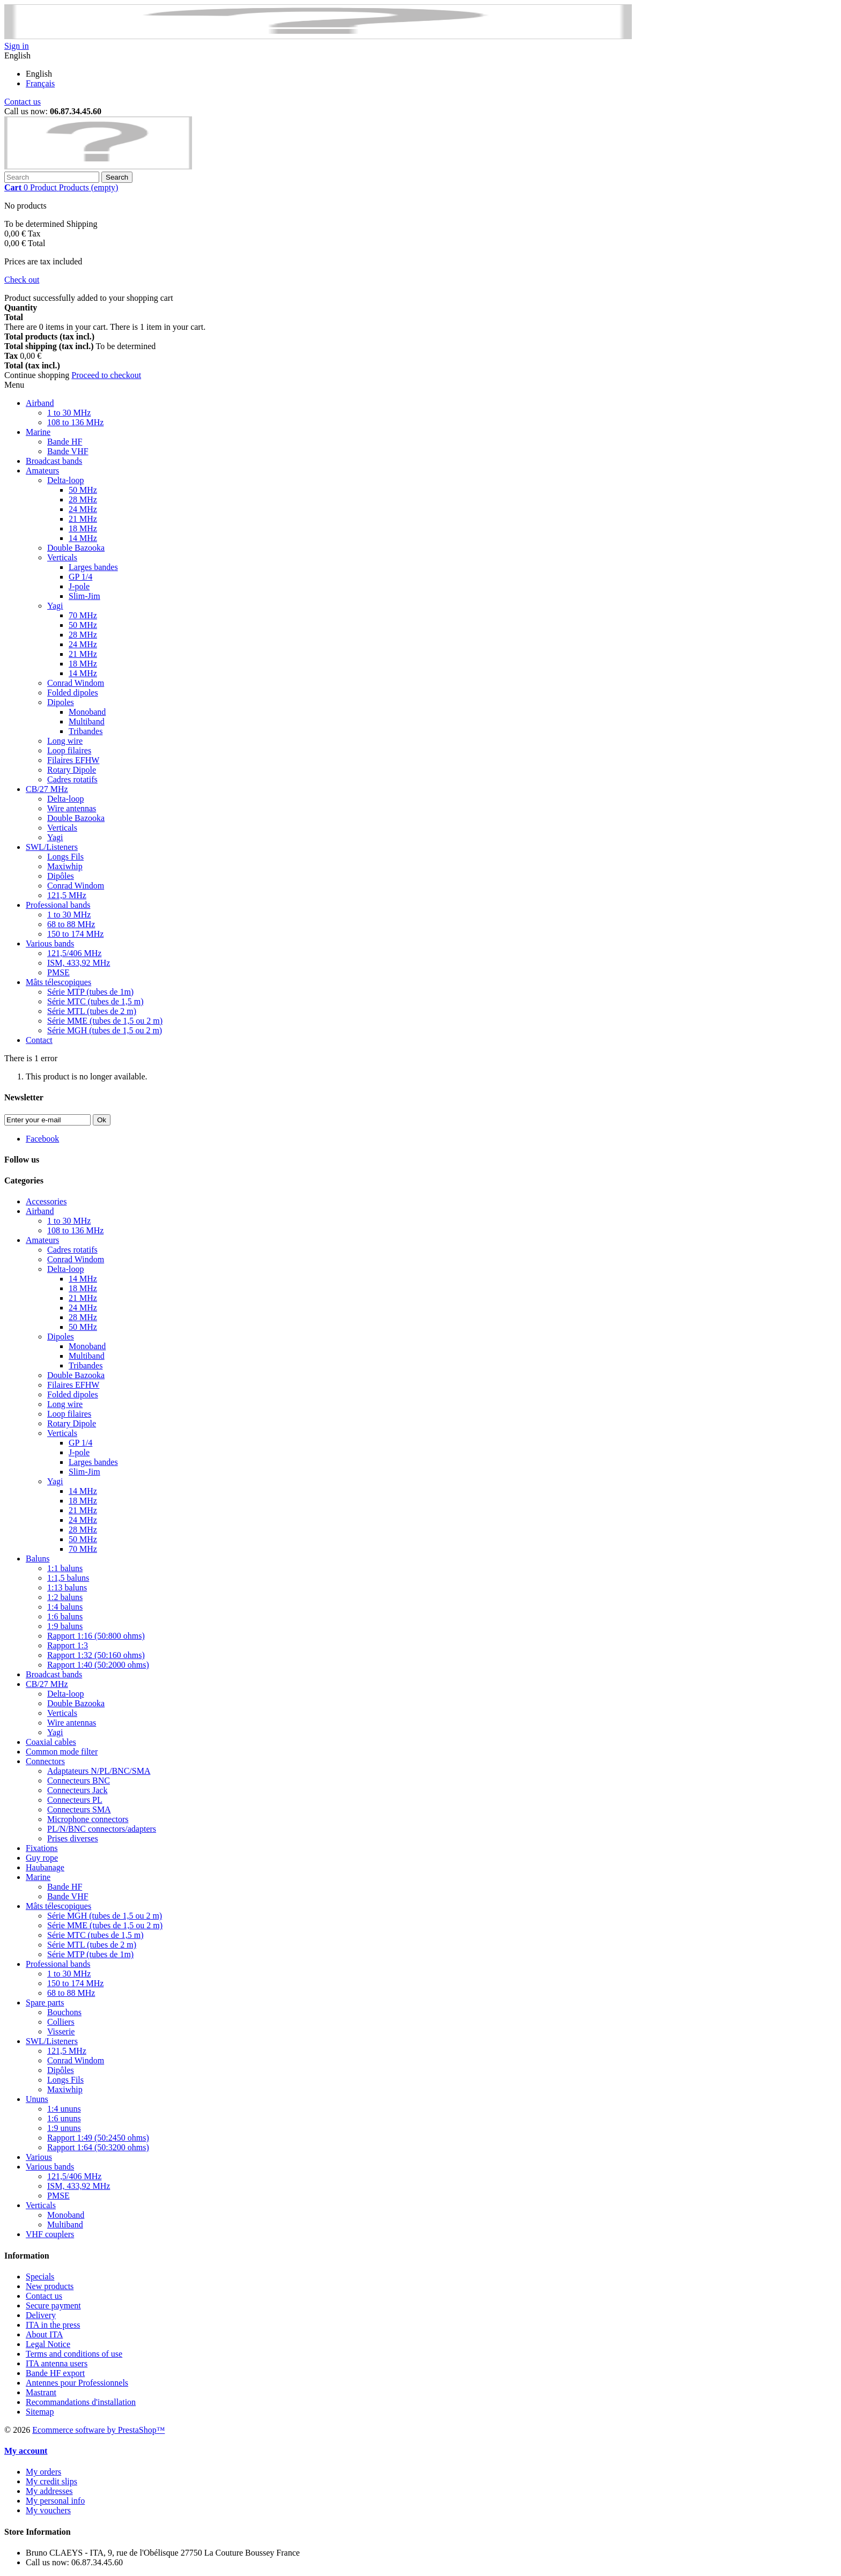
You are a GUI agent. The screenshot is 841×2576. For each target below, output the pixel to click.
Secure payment (53, 2305)
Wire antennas (71, 808)
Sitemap (40, 2411)
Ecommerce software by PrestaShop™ (98, 2429)
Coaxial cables (51, 1741)
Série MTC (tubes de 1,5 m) (95, 1001)
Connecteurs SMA (79, 1809)
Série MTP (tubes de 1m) (90, 991)
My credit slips (51, 2481)
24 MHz (83, 509)
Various (39, 2157)
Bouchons (64, 2012)
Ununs (37, 2099)
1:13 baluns (67, 1587)
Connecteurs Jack (77, 1790)
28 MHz (83, 499)
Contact (39, 1040)
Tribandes (85, 731)
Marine (38, 431)
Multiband (87, 721)
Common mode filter (62, 1751)
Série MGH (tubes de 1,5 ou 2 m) (104, 1030)
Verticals (62, 557)
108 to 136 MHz (75, 422)
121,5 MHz (66, 895)
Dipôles (60, 875)
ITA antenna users (56, 2363)
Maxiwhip (65, 866)
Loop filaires (69, 750)
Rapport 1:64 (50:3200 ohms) (98, 2147)
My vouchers (48, 2510)
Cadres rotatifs (72, 779)
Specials (40, 2276)
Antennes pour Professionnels (77, 2382)
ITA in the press (53, 2324)
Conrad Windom (75, 682)
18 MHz (83, 528)
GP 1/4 (80, 576)
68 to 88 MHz (71, 924)
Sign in (16, 45)
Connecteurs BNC (78, 1780)
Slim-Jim (84, 596)
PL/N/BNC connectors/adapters (101, 1828)
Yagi (55, 605)
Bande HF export (55, 2373)
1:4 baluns (65, 1606)
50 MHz (83, 489)
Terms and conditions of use (74, 2353)
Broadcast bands (54, 460)
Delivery (41, 2315)
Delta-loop (65, 480)
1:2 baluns (65, 1597)
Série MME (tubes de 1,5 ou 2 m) (105, 1020)
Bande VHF (67, 451)
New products (49, 2286)
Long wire (65, 740)
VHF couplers (50, 2234)
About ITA (44, 2334)
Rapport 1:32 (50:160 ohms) (96, 1655)
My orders (43, 2471)
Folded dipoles (72, 692)
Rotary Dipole (71, 769)
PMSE (58, 972)
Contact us (22, 101)
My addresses (49, 2491)
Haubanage (45, 1867)
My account (25, 2450)
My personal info (55, 2500)
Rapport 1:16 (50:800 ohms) (96, 1635)
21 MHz (83, 518)
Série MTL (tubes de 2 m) (91, 1011)
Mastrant (41, 2392)
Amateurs (42, 470)
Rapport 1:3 (67, 1645)
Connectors (45, 1761)
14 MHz (83, 538)
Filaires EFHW (73, 760)
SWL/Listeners (52, 847)
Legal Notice (48, 2344)
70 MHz (83, 615)
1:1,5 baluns (68, 1577)
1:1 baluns (65, 1568)
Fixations (42, 1848)
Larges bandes (93, 567)
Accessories (46, 1201)
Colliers (61, 2021)
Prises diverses (72, 1838)
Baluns (37, 1558)
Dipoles (60, 702)
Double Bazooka (76, 547)
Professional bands (58, 904)
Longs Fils (65, 856)
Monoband (87, 711)
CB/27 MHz (47, 789)
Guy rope (42, 1857)
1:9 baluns (65, 1626)
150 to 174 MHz (75, 933)
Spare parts (45, 2002)
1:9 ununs (64, 2128)
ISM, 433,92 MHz (78, 962)
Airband (40, 403)
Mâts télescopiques (58, 982)
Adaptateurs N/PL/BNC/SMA (98, 1770)
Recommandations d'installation (81, 2402)
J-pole (79, 586)
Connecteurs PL (74, 1799)
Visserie (61, 2031)
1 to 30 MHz (69, 412)
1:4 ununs (64, 2108)
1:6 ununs (64, 2118)
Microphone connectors (88, 1819)
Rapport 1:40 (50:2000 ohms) (98, 1664)
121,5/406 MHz (74, 953)
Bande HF (64, 441)
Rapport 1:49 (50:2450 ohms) (98, 2137)
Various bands (50, 943)
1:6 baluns (65, 1616)
